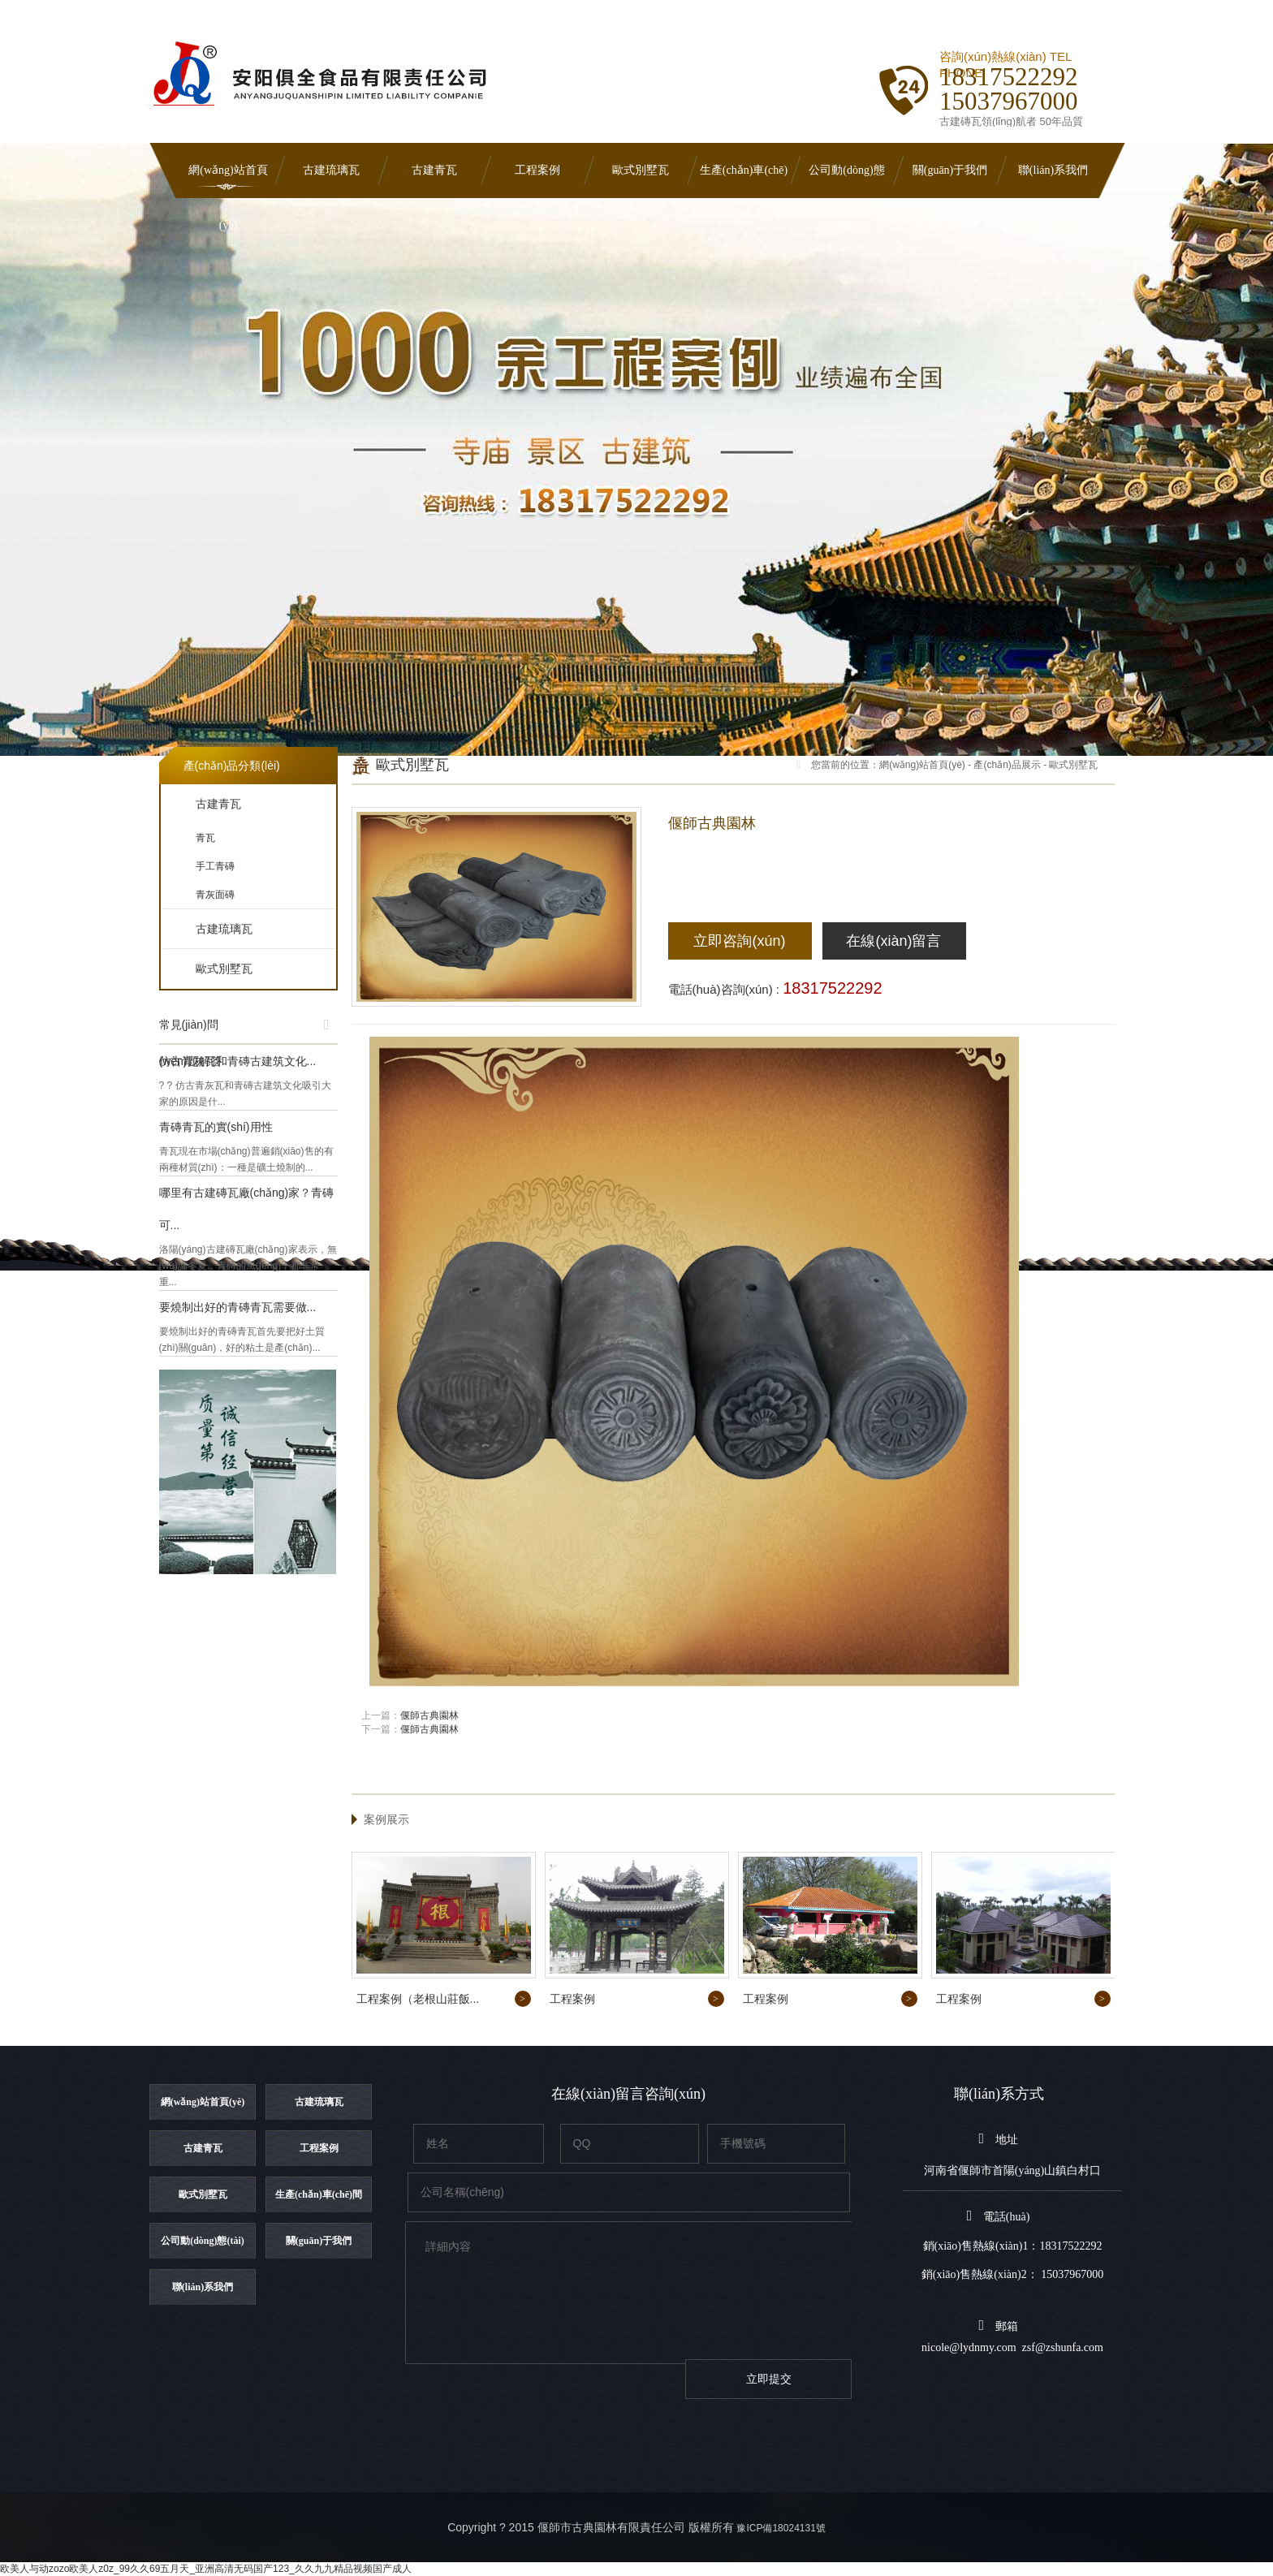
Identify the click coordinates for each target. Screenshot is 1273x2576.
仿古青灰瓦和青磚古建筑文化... (238, 1061)
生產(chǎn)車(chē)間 (744, 181)
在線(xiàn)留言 (893, 941)
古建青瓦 (434, 170)
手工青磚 (215, 866)
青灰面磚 (215, 894)
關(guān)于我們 (950, 170)
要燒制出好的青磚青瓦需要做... (238, 1307)
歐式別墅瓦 (640, 170)
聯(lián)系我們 (1053, 170)
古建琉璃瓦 (331, 170)
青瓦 (205, 838)
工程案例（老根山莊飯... (418, 1998)
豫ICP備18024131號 (780, 2528)
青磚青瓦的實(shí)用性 (216, 1126)
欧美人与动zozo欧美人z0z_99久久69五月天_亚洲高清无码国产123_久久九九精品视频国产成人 (206, 2568)
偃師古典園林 (429, 1715)
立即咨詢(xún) (739, 941)
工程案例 (537, 170)
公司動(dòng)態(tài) (846, 181)
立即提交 (769, 2379)
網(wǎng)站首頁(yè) (227, 181)
